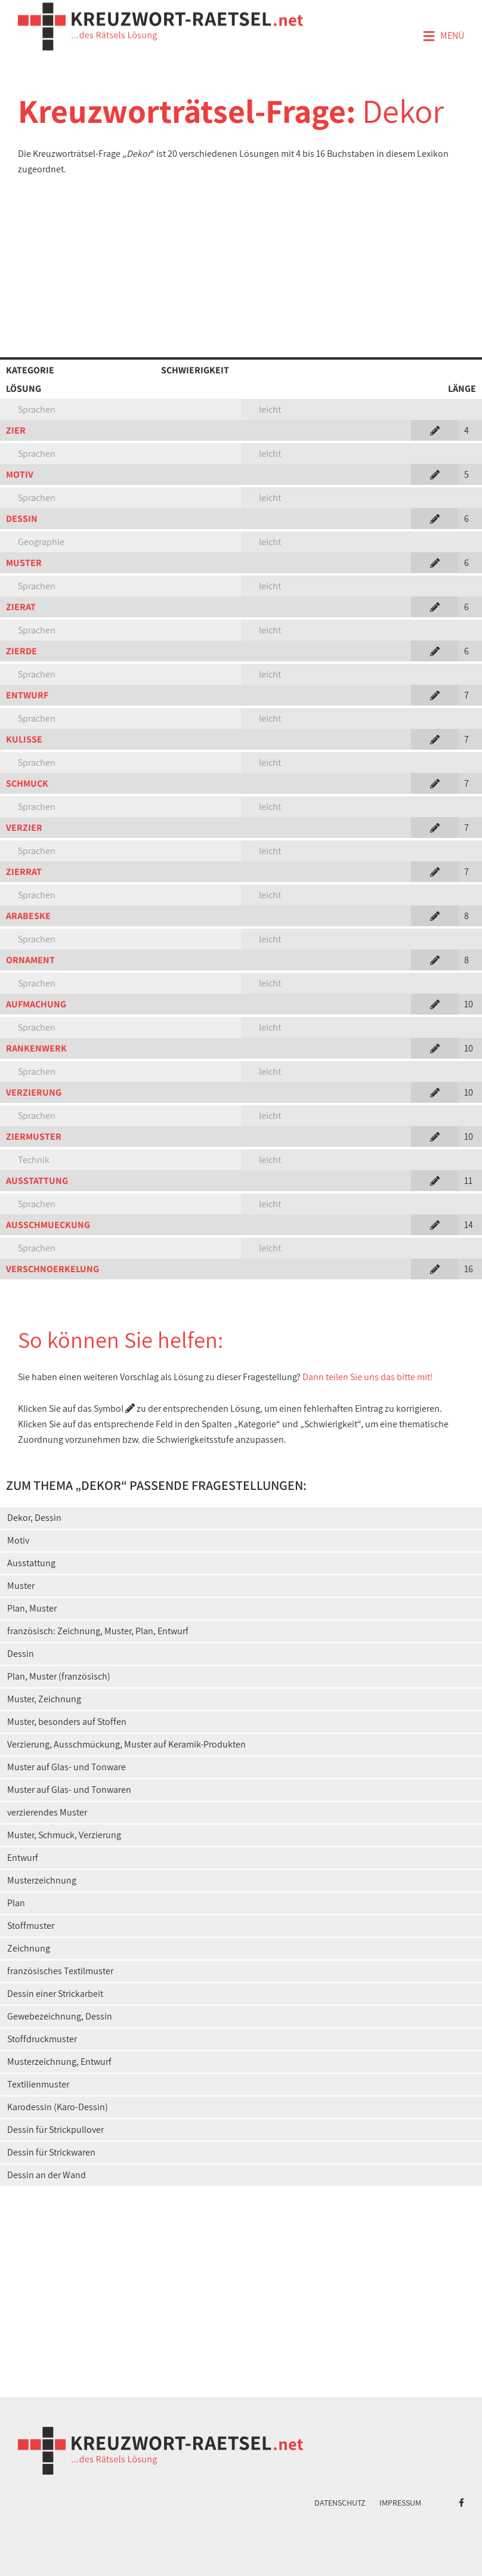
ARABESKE (28, 916)
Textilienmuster (38, 2084)
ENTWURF (27, 695)
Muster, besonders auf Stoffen (66, 1721)
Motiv (18, 1540)
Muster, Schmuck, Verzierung (64, 1835)
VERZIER (24, 827)
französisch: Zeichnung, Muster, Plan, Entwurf (98, 1631)
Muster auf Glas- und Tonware (66, 1767)
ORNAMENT (30, 960)
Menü (443, 36)
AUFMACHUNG (36, 1004)
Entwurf (22, 1857)
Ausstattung (31, 1563)
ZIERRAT (24, 871)
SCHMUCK (27, 783)
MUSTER (24, 562)
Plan (16, 1903)
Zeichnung (28, 1948)
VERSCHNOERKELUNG (52, 1269)
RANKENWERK (36, 1048)
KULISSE (24, 739)
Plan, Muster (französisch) (58, 1676)
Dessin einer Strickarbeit (55, 1993)
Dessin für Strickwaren (51, 2152)
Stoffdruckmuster (42, 2039)
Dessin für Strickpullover (55, 2129)
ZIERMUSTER (33, 1136)
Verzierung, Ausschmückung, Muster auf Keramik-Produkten (126, 1744)
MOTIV (19, 474)
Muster (21, 1585)
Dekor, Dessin (34, 1517)
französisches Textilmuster (60, 1971)
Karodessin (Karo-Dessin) (57, 2107)
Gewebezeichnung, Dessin (59, 2016)
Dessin (20, 1653)
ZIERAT (21, 607)
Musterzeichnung (41, 1880)
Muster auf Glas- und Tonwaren (69, 1789)
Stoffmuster (30, 1925)
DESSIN (22, 518)
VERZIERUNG (33, 1092)
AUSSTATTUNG (37, 1180)
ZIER (16, 430)
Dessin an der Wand (46, 2175)
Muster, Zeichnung (44, 1699)
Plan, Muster (32, 1608)
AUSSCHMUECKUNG (48, 1225)
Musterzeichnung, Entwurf (59, 2061)
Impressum (400, 2502)
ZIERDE (21, 651)
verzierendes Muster (47, 1812)
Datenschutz (340, 2502)
